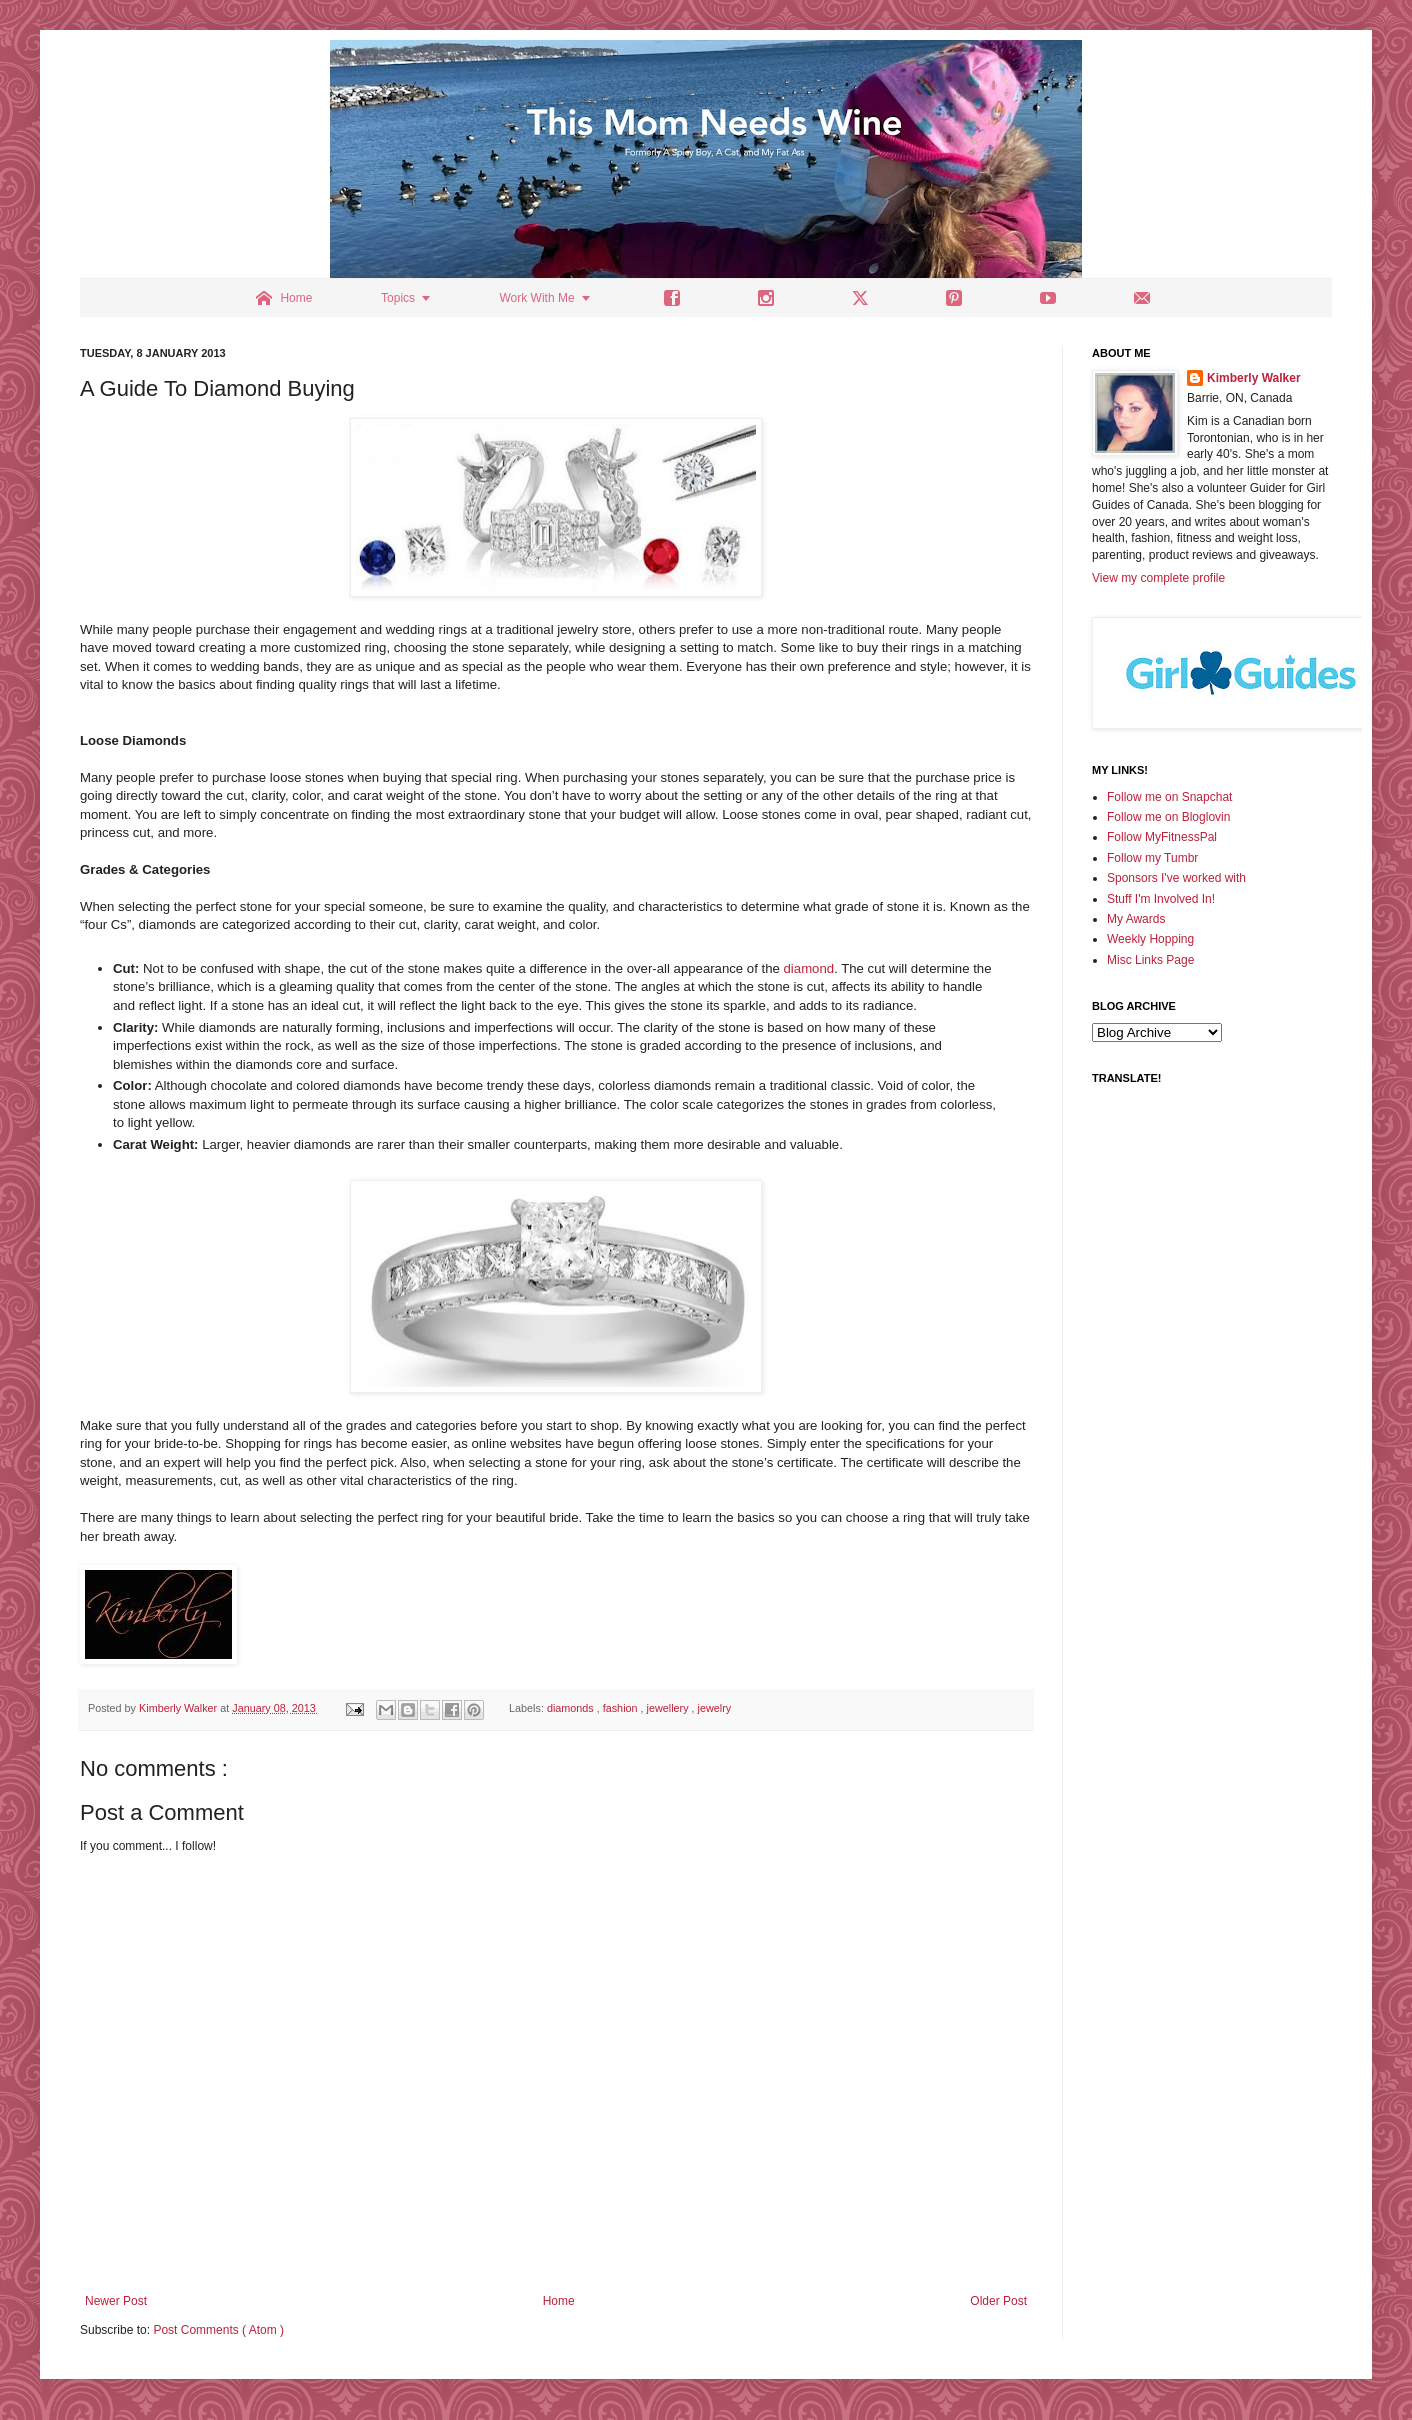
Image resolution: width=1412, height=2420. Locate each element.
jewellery (669, 1708)
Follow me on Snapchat (1169, 797)
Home (559, 2301)
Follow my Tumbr (1152, 858)
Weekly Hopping (1150, 939)
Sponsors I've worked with (1176, 878)
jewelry (715, 1708)
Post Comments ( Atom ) (218, 2330)
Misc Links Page (1150, 960)
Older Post (998, 2301)
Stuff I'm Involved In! (1161, 899)
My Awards (1136, 919)
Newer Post (116, 2301)
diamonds (572, 1708)
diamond (809, 968)
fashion (622, 1708)
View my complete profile (1158, 578)
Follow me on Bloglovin (1168, 817)
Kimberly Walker (1254, 378)
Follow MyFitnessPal (1162, 837)
